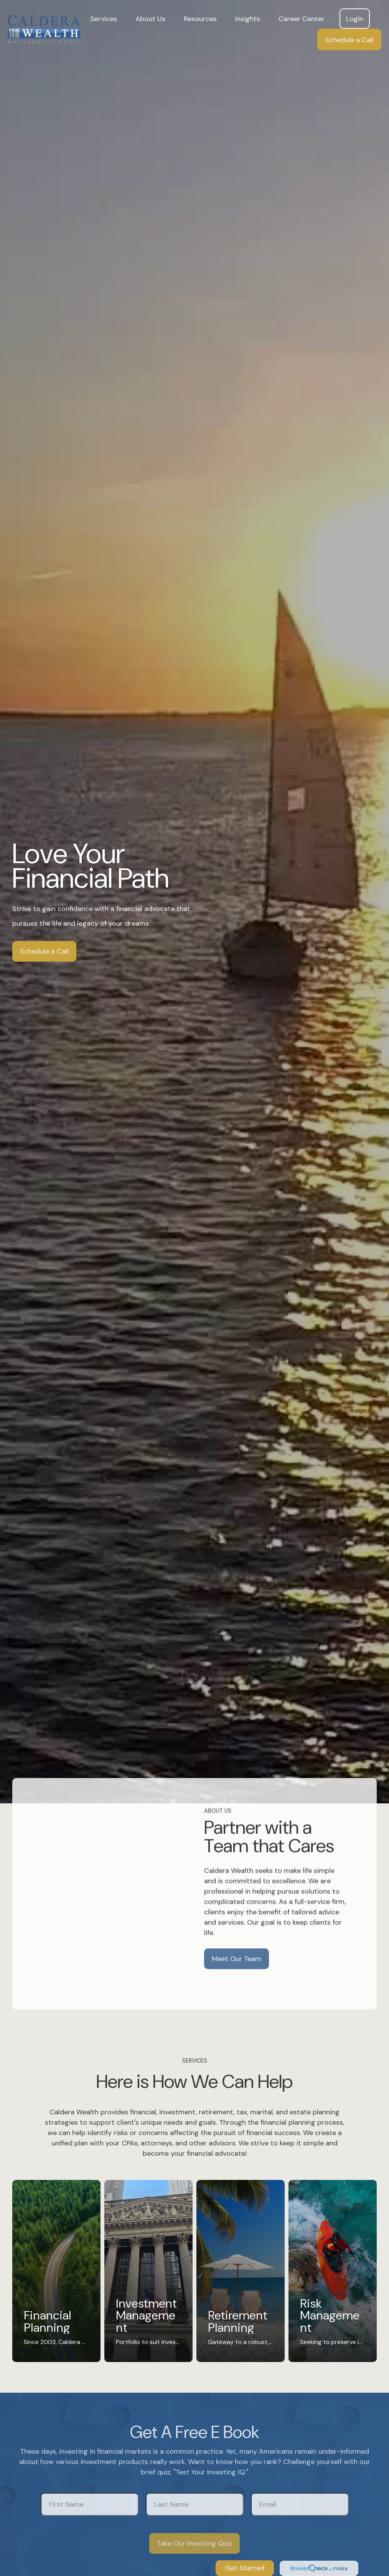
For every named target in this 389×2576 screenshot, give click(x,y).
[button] (103, 18)
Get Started (244, 2568)
